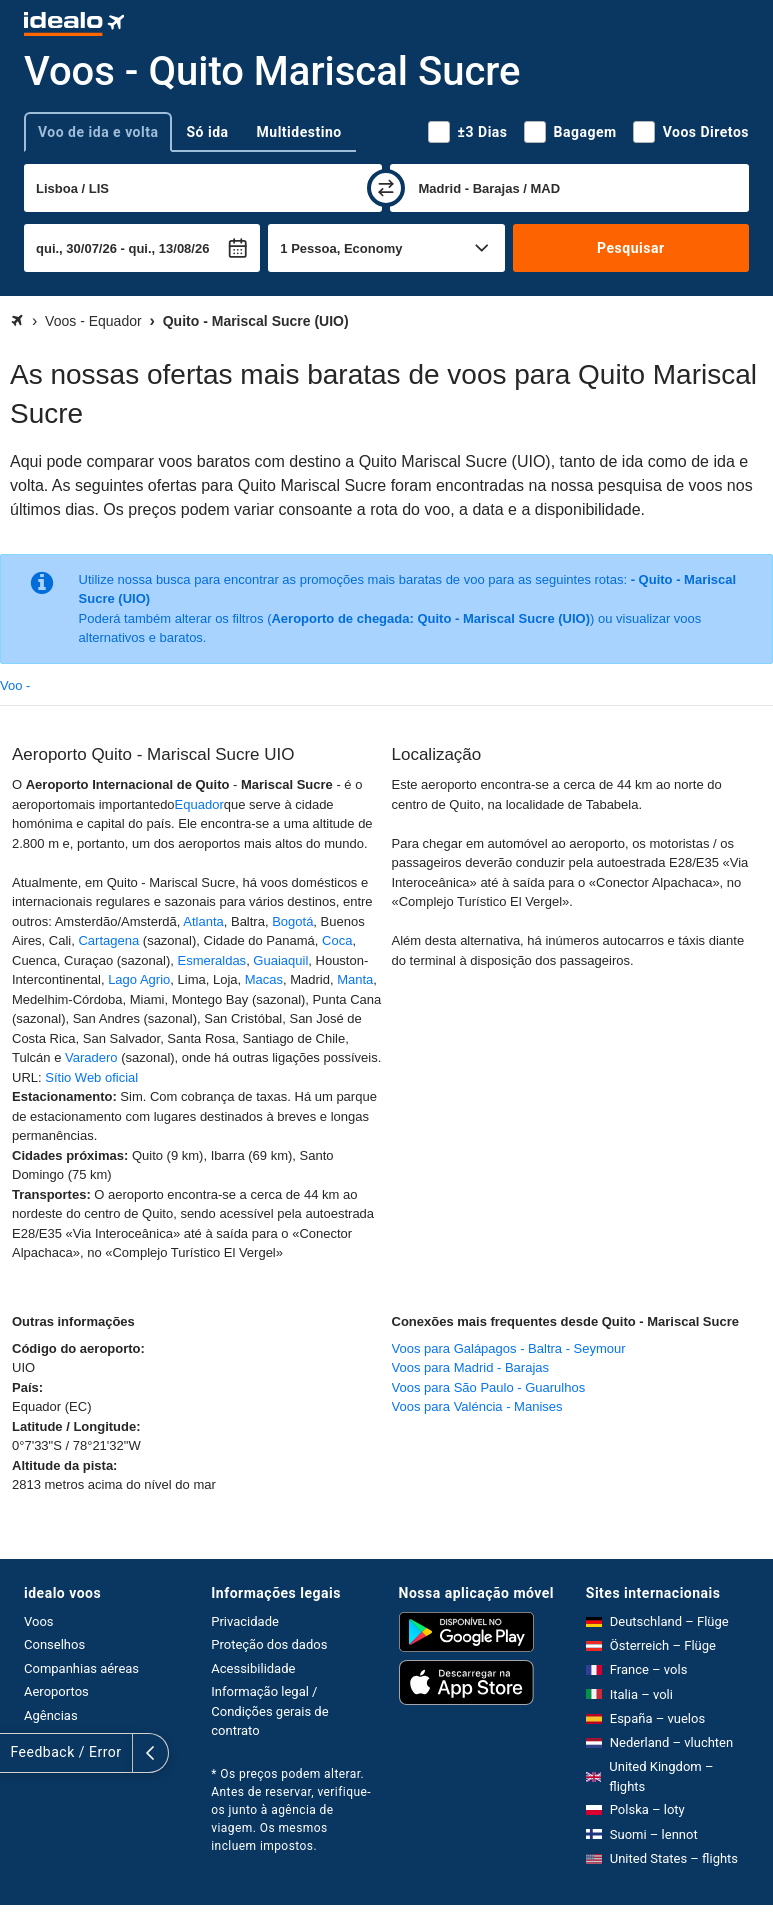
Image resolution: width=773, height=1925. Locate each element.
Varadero (91, 1057)
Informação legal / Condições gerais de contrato (269, 1711)
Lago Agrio (139, 979)
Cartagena (108, 940)
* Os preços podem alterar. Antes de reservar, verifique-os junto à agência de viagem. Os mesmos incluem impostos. (291, 1810)
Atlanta (203, 921)
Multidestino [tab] (299, 132)
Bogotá (292, 921)
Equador (199, 804)
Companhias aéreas (81, 1668)
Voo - (15, 685)
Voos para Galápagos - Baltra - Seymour (509, 1348)
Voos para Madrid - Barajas (471, 1367)
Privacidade (245, 1621)
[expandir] (18, 1753)
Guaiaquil (280, 960)
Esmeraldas (211, 960)
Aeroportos (56, 1691)
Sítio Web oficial (91, 1077)
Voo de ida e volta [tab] (98, 132)
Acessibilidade (253, 1668)
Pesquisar (630, 248)
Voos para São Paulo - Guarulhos (489, 1387)
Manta (355, 979)
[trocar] (386, 188)
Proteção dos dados (269, 1644)
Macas (264, 979)
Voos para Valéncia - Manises (477, 1406)
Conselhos (54, 1644)
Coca (337, 940)
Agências (51, 1715)
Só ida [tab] (207, 132)
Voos (39, 1621)
